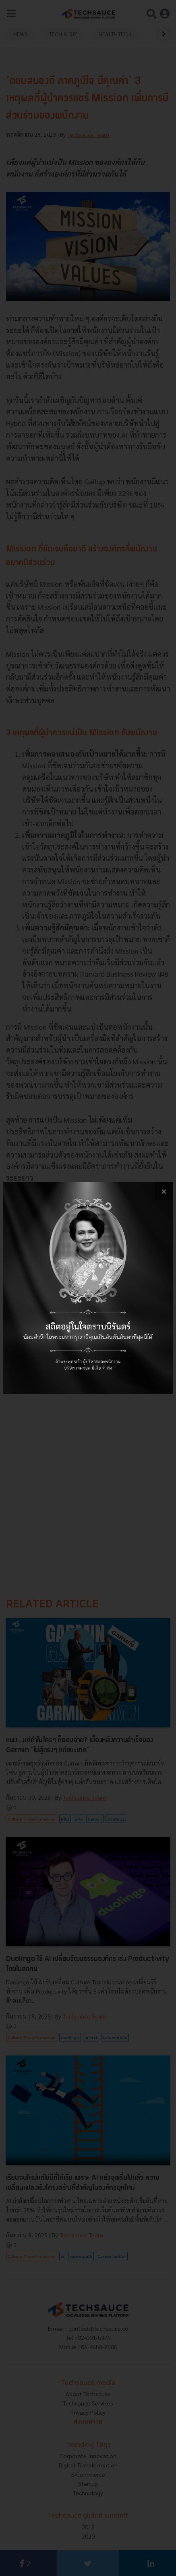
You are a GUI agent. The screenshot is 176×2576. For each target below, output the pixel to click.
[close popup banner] (164, 1191)
